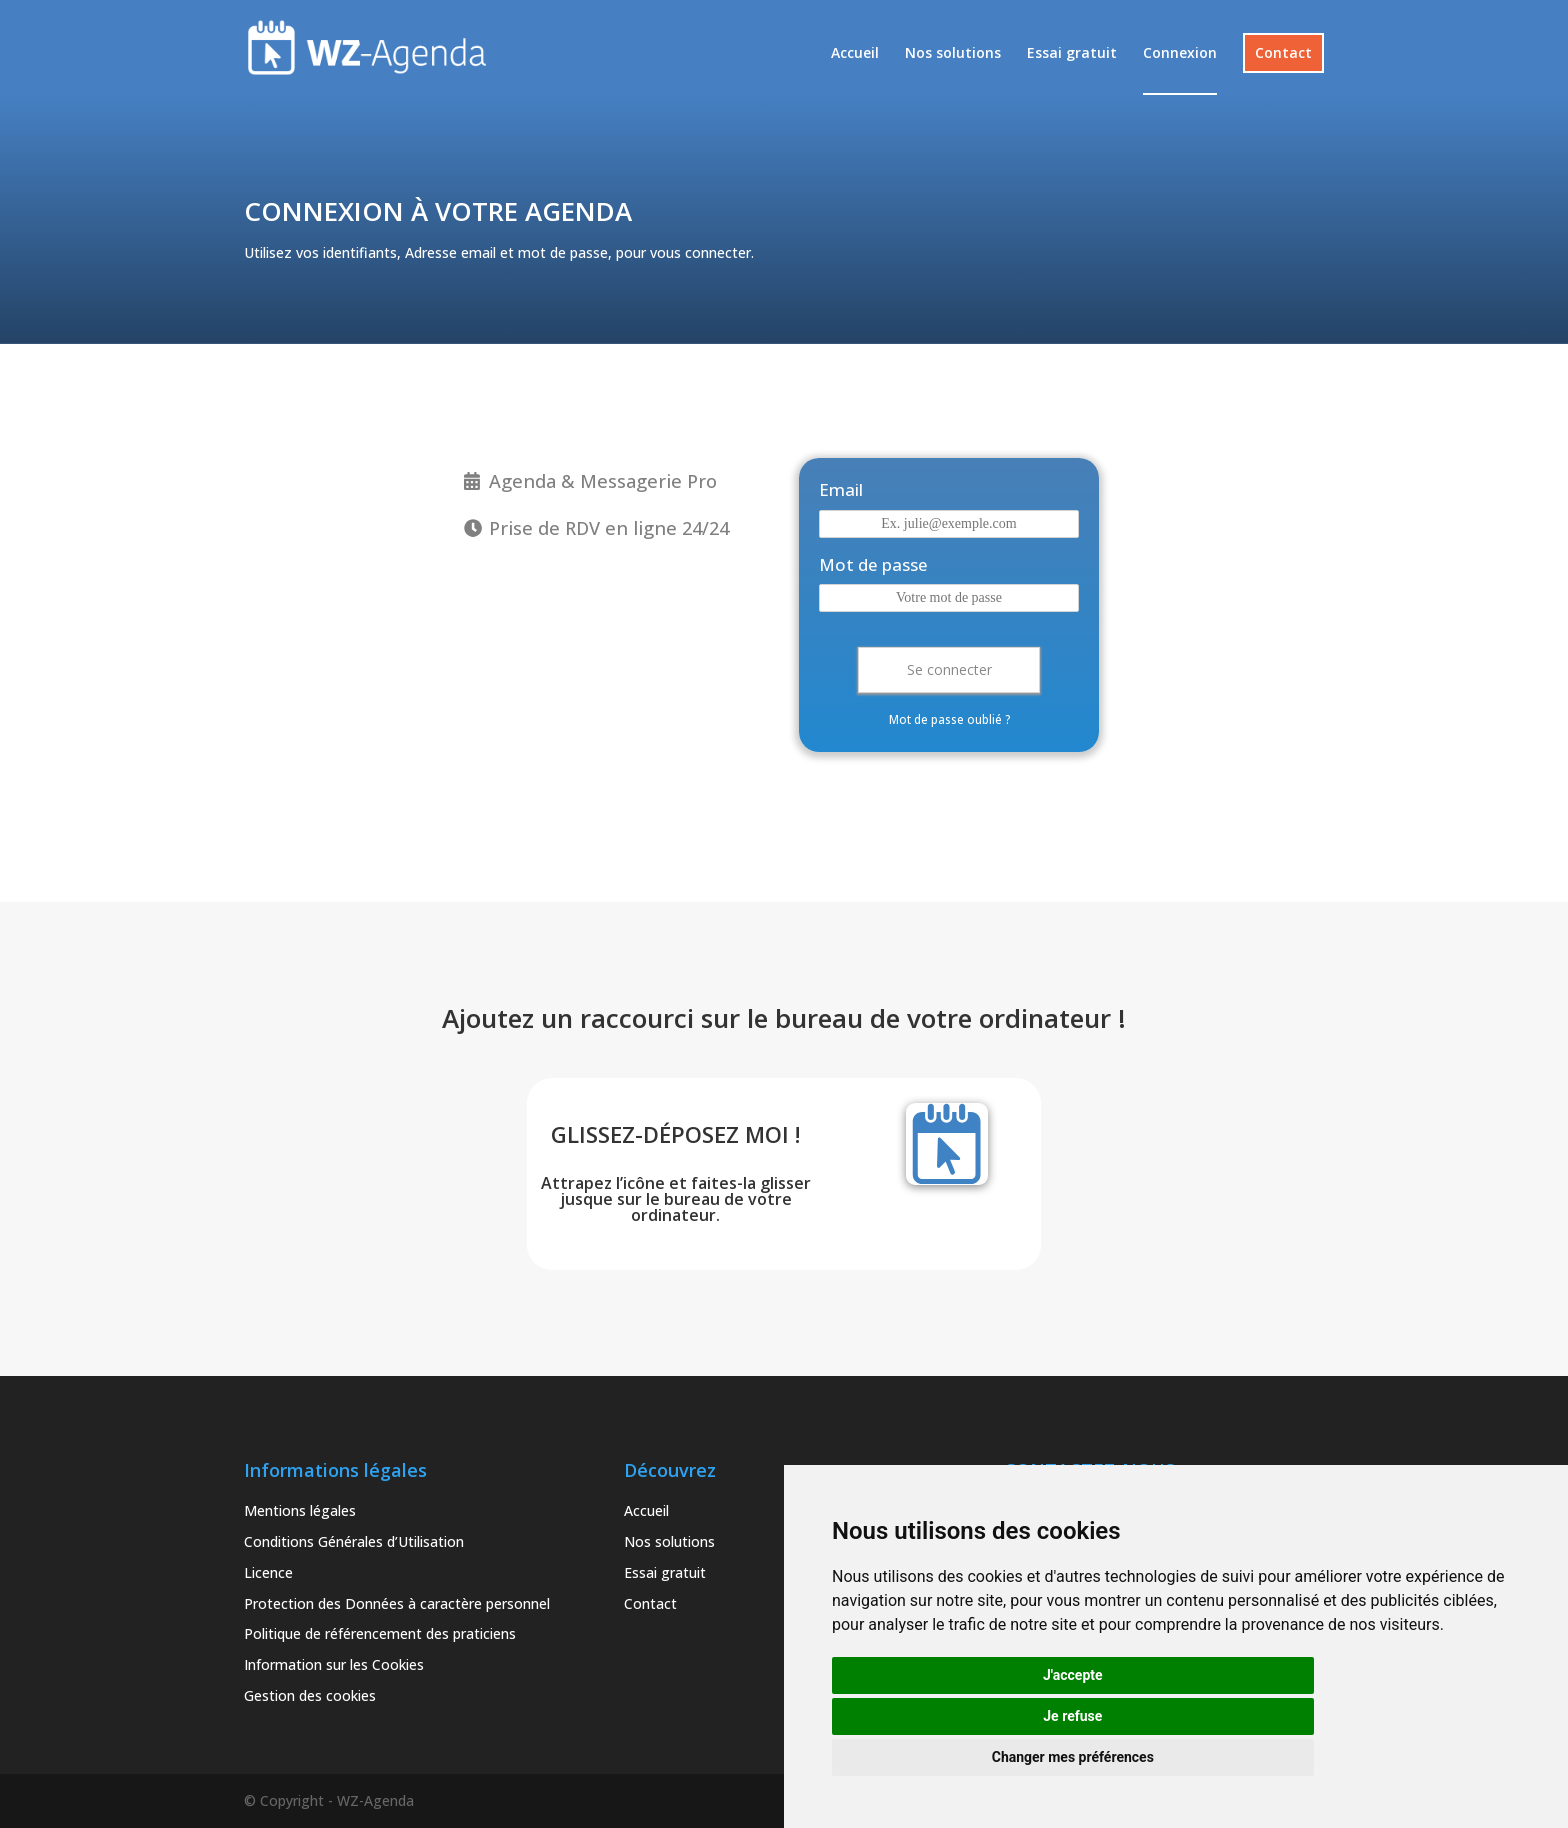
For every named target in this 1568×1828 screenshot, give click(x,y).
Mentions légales (300, 1510)
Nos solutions (953, 54)
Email (841, 489)
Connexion (1180, 54)
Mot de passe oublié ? (949, 719)
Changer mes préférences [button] (1073, 1757)
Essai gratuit (1072, 54)
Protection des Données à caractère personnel (397, 1603)
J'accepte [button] (1073, 1675)
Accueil (855, 54)
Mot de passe (873, 564)
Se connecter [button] (949, 669)
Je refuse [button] (1072, 1716)
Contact (1283, 52)
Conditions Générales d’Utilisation (354, 1541)
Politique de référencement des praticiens (380, 1633)
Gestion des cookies (310, 1695)
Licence (268, 1572)
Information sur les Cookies (334, 1664)
